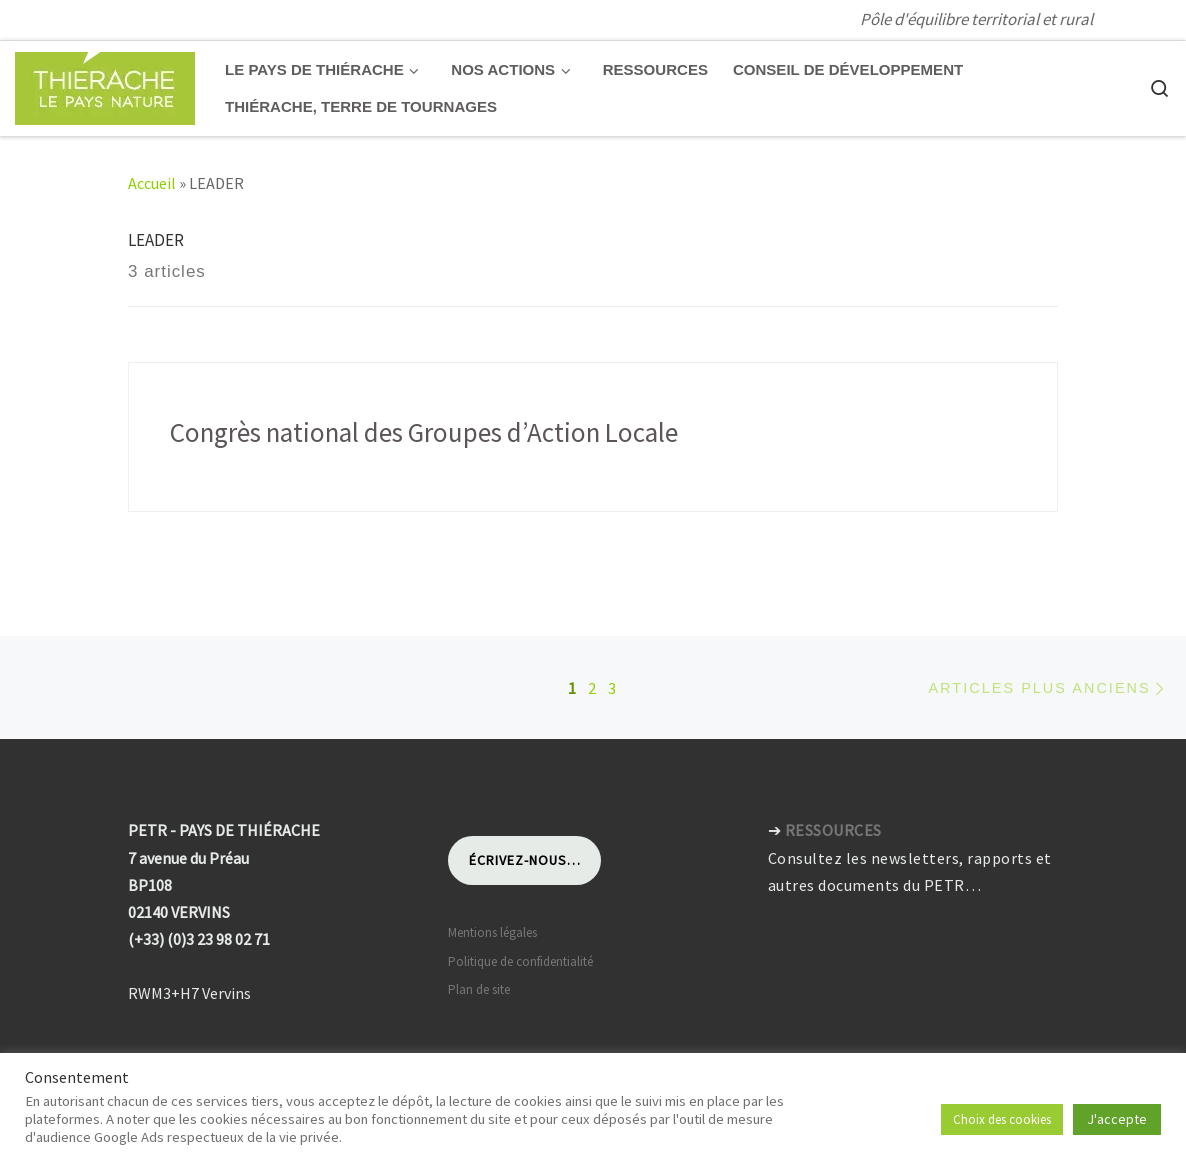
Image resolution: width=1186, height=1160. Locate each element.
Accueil (152, 183)
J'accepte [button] (1117, 1119)
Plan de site (479, 989)
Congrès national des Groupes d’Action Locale (424, 432)
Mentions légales (492, 932)
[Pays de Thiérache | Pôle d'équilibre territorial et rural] (105, 84)
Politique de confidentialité (520, 961)
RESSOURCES (833, 830)
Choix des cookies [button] (1002, 1119)
